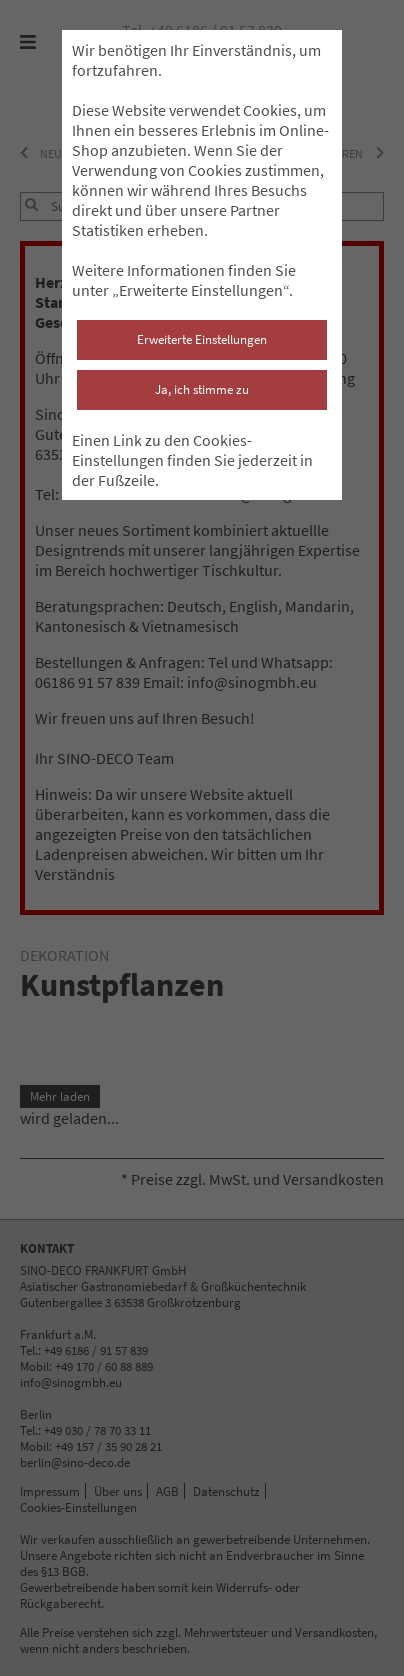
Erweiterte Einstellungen (202, 339)
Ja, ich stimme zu (202, 389)
